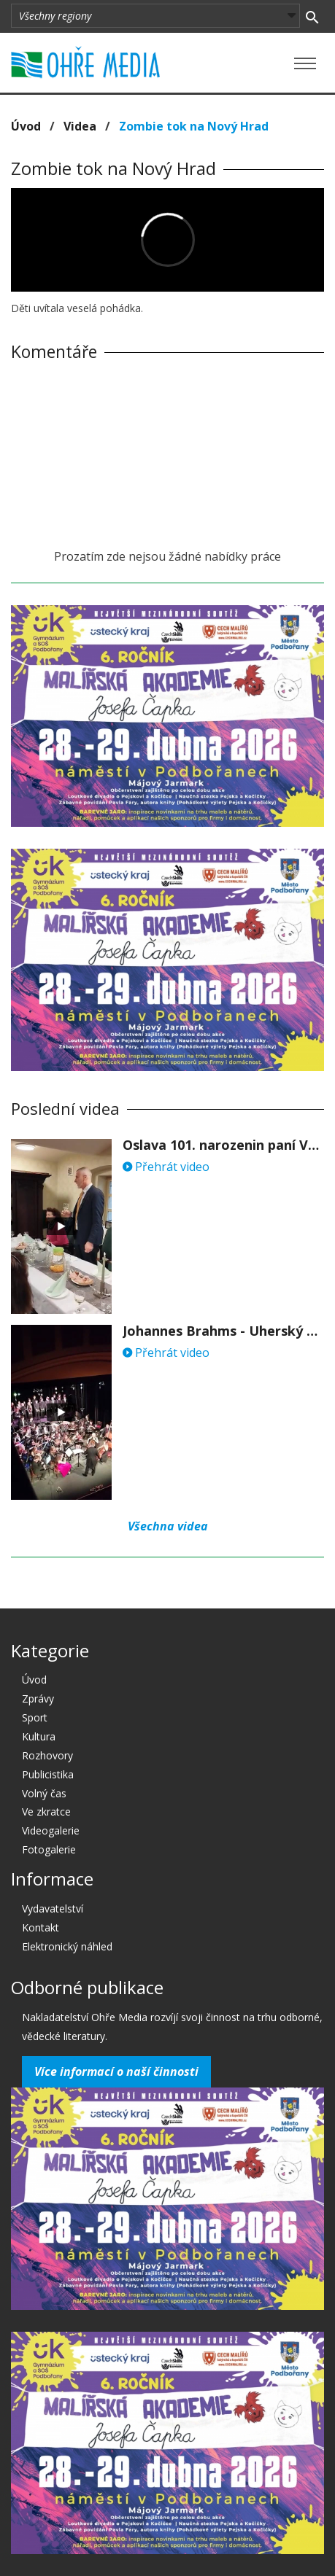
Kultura (38, 1736)
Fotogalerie (49, 1849)
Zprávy (38, 1698)
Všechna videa (168, 1526)
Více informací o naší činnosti (116, 2071)
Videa (79, 126)
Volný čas (44, 1793)
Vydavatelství (52, 1908)
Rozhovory (47, 1755)
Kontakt (40, 1927)
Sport (34, 1717)
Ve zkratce (46, 1811)
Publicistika (48, 1774)
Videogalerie (51, 1830)
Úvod (26, 126)
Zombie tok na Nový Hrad (194, 126)
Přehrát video (166, 1167)
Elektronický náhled (67, 1946)
